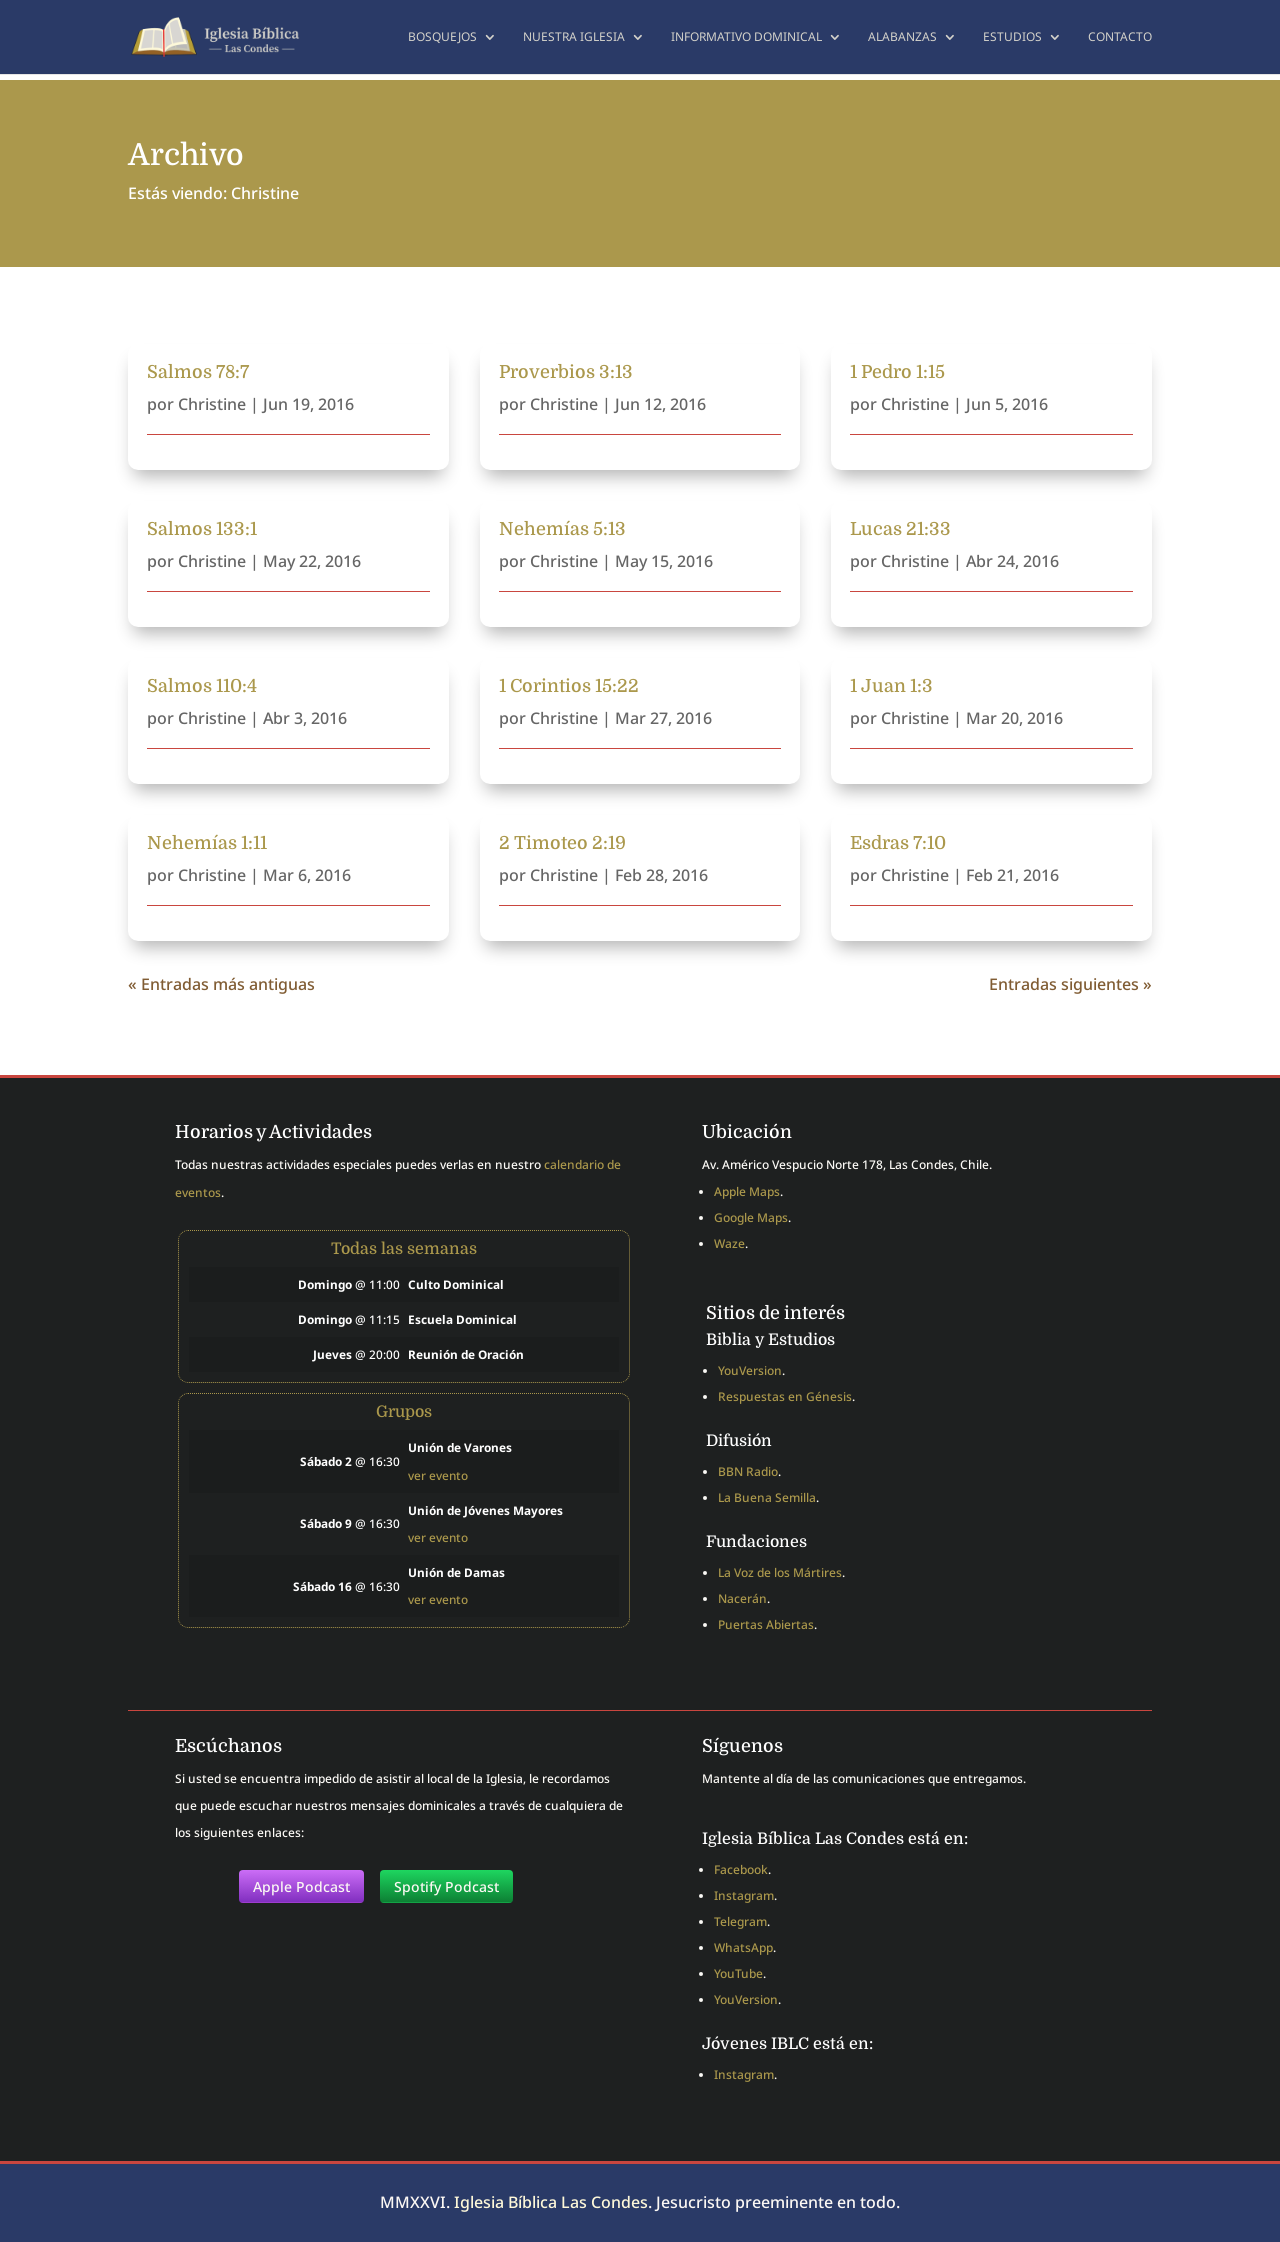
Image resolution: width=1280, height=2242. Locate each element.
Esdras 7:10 (898, 843)
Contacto (1120, 37)
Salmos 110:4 (202, 686)
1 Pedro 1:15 (897, 372)
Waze (729, 1243)
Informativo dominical (746, 37)
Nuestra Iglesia (574, 37)
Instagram (744, 1895)
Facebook (741, 1869)
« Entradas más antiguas (221, 984)
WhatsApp (743, 1947)
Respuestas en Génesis (785, 1396)
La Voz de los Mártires (780, 1572)
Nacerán (742, 1598)
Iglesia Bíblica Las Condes (551, 2202)
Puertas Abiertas (766, 1624)
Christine (212, 404)
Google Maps (751, 1217)
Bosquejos (442, 37)
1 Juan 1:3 (891, 686)
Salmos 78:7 (198, 372)
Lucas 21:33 (900, 529)
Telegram (740, 1921)
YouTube (738, 1973)
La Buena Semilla (767, 1497)
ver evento (438, 1475)
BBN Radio (748, 1471)
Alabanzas (902, 37)
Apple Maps (747, 1191)
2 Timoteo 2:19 (562, 843)
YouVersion (750, 1370)
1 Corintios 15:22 (569, 686)
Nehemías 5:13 (562, 529)
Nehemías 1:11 (207, 843)
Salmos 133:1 (202, 529)
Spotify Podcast (446, 1886)
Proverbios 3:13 (566, 372)
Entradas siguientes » (1070, 984)
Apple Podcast (301, 1886)
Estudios (1012, 37)
